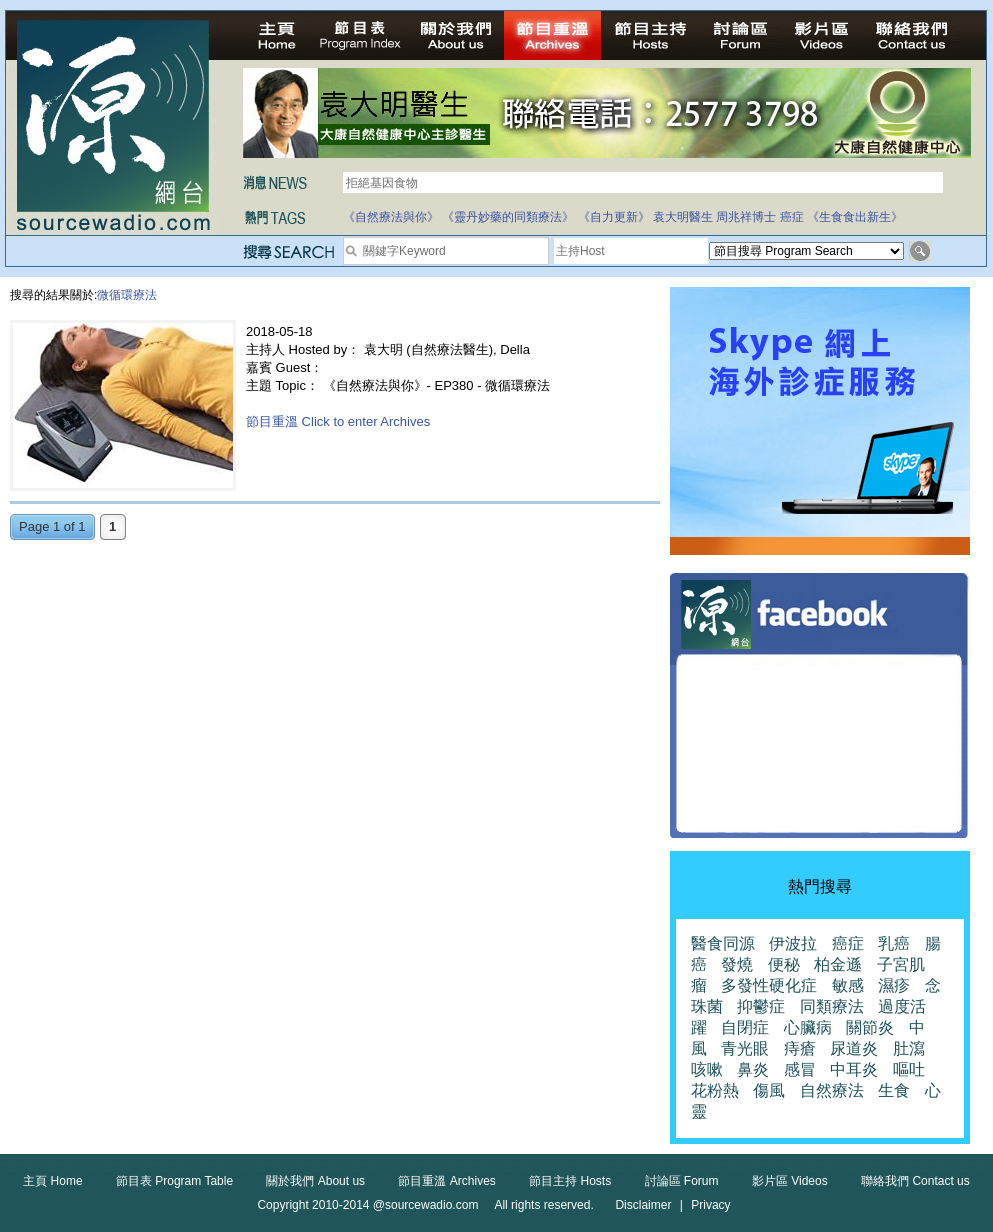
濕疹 (894, 985)
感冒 (800, 1069)
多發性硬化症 (769, 985)
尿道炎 (854, 1048)
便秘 (784, 964)
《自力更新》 (614, 217)
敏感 (848, 985)
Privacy (710, 1205)
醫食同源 (723, 943)
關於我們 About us (315, 1181)
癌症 (792, 217)
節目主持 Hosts (570, 1181)
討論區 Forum (682, 1181)
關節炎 (870, 1027)
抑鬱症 (761, 1006)
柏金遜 (838, 964)
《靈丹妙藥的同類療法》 (508, 217)
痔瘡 (800, 1048)
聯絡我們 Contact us (915, 1181)
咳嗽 (707, 1069)
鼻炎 (753, 1069)
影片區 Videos (790, 1181)
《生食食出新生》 (855, 217)
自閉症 (745, 1027)
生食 (894, 1090)
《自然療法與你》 (391, 217)
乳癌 (894, 943)
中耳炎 (854, 1069)
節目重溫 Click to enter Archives (338, 421)
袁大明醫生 (683, 217)
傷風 (769, 1090)
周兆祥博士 (746, 217)
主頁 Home (52, 1181)
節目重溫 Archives (446, 1181)
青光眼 (745, 1048)
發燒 (737, 964)
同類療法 (832, 1006)
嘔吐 (909, 1069)
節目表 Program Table (174, 1181)
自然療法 (832, 1090)
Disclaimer (643, 1205)
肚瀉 (909, 1048)
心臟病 (808, 1027)
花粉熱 (715, 1090)
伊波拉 (793, 943)
